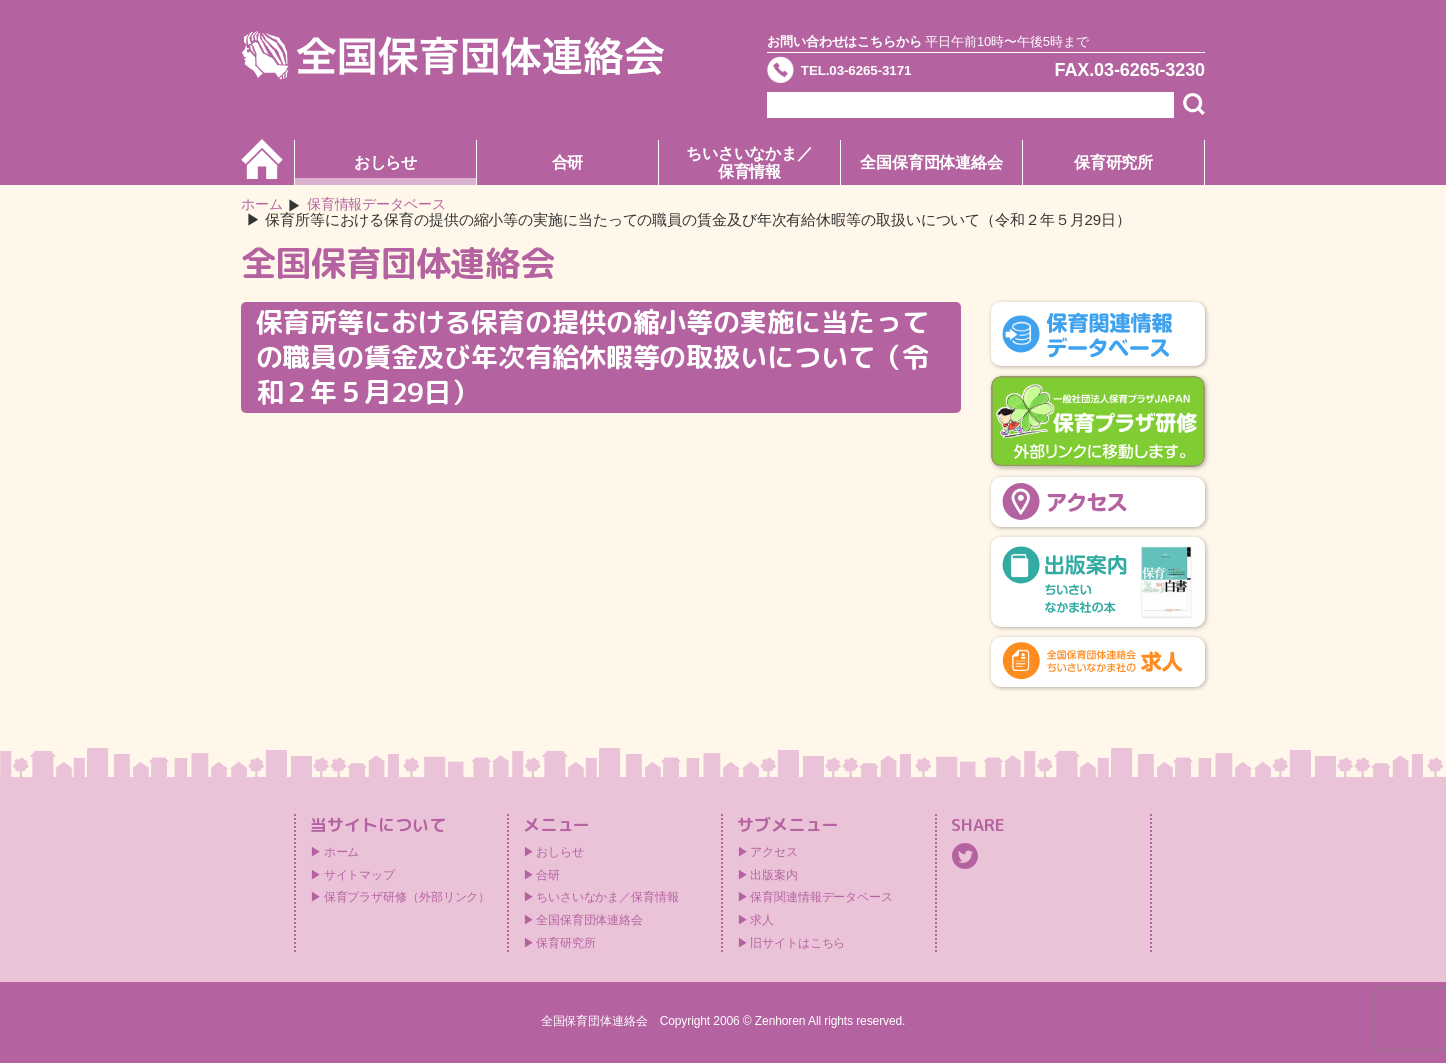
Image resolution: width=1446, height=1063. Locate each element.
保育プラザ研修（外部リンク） (407, 898)
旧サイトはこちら (797, 944)
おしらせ (386, 162)
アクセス (774, 853)
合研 (568, 162)
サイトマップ (359, 876)
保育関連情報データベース (821, 898)
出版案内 (774, 876)
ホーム (263, 205)
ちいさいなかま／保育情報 (749, 162)
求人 (762, 921)
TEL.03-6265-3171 (880, 74)
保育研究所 (1114, 162)
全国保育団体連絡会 (931, 162)
